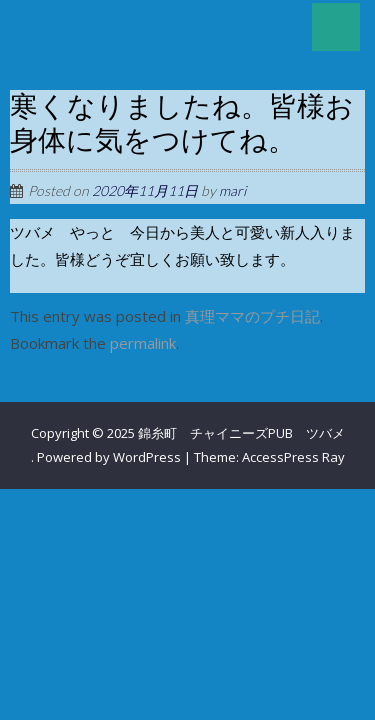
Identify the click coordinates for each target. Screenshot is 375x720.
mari (232, 190)
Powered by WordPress (109, 457)
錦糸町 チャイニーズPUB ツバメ (241, 433)
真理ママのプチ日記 (252, 316)
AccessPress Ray (293, 457)
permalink (143, 343)
